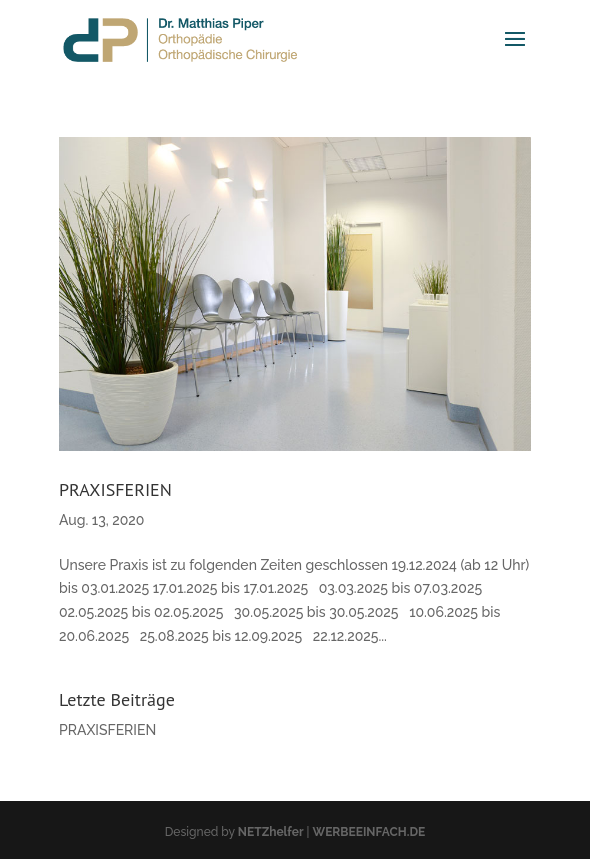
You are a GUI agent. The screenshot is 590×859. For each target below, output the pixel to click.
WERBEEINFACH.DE (369, 832)
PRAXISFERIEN (115, 489)
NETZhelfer (271, 832)
